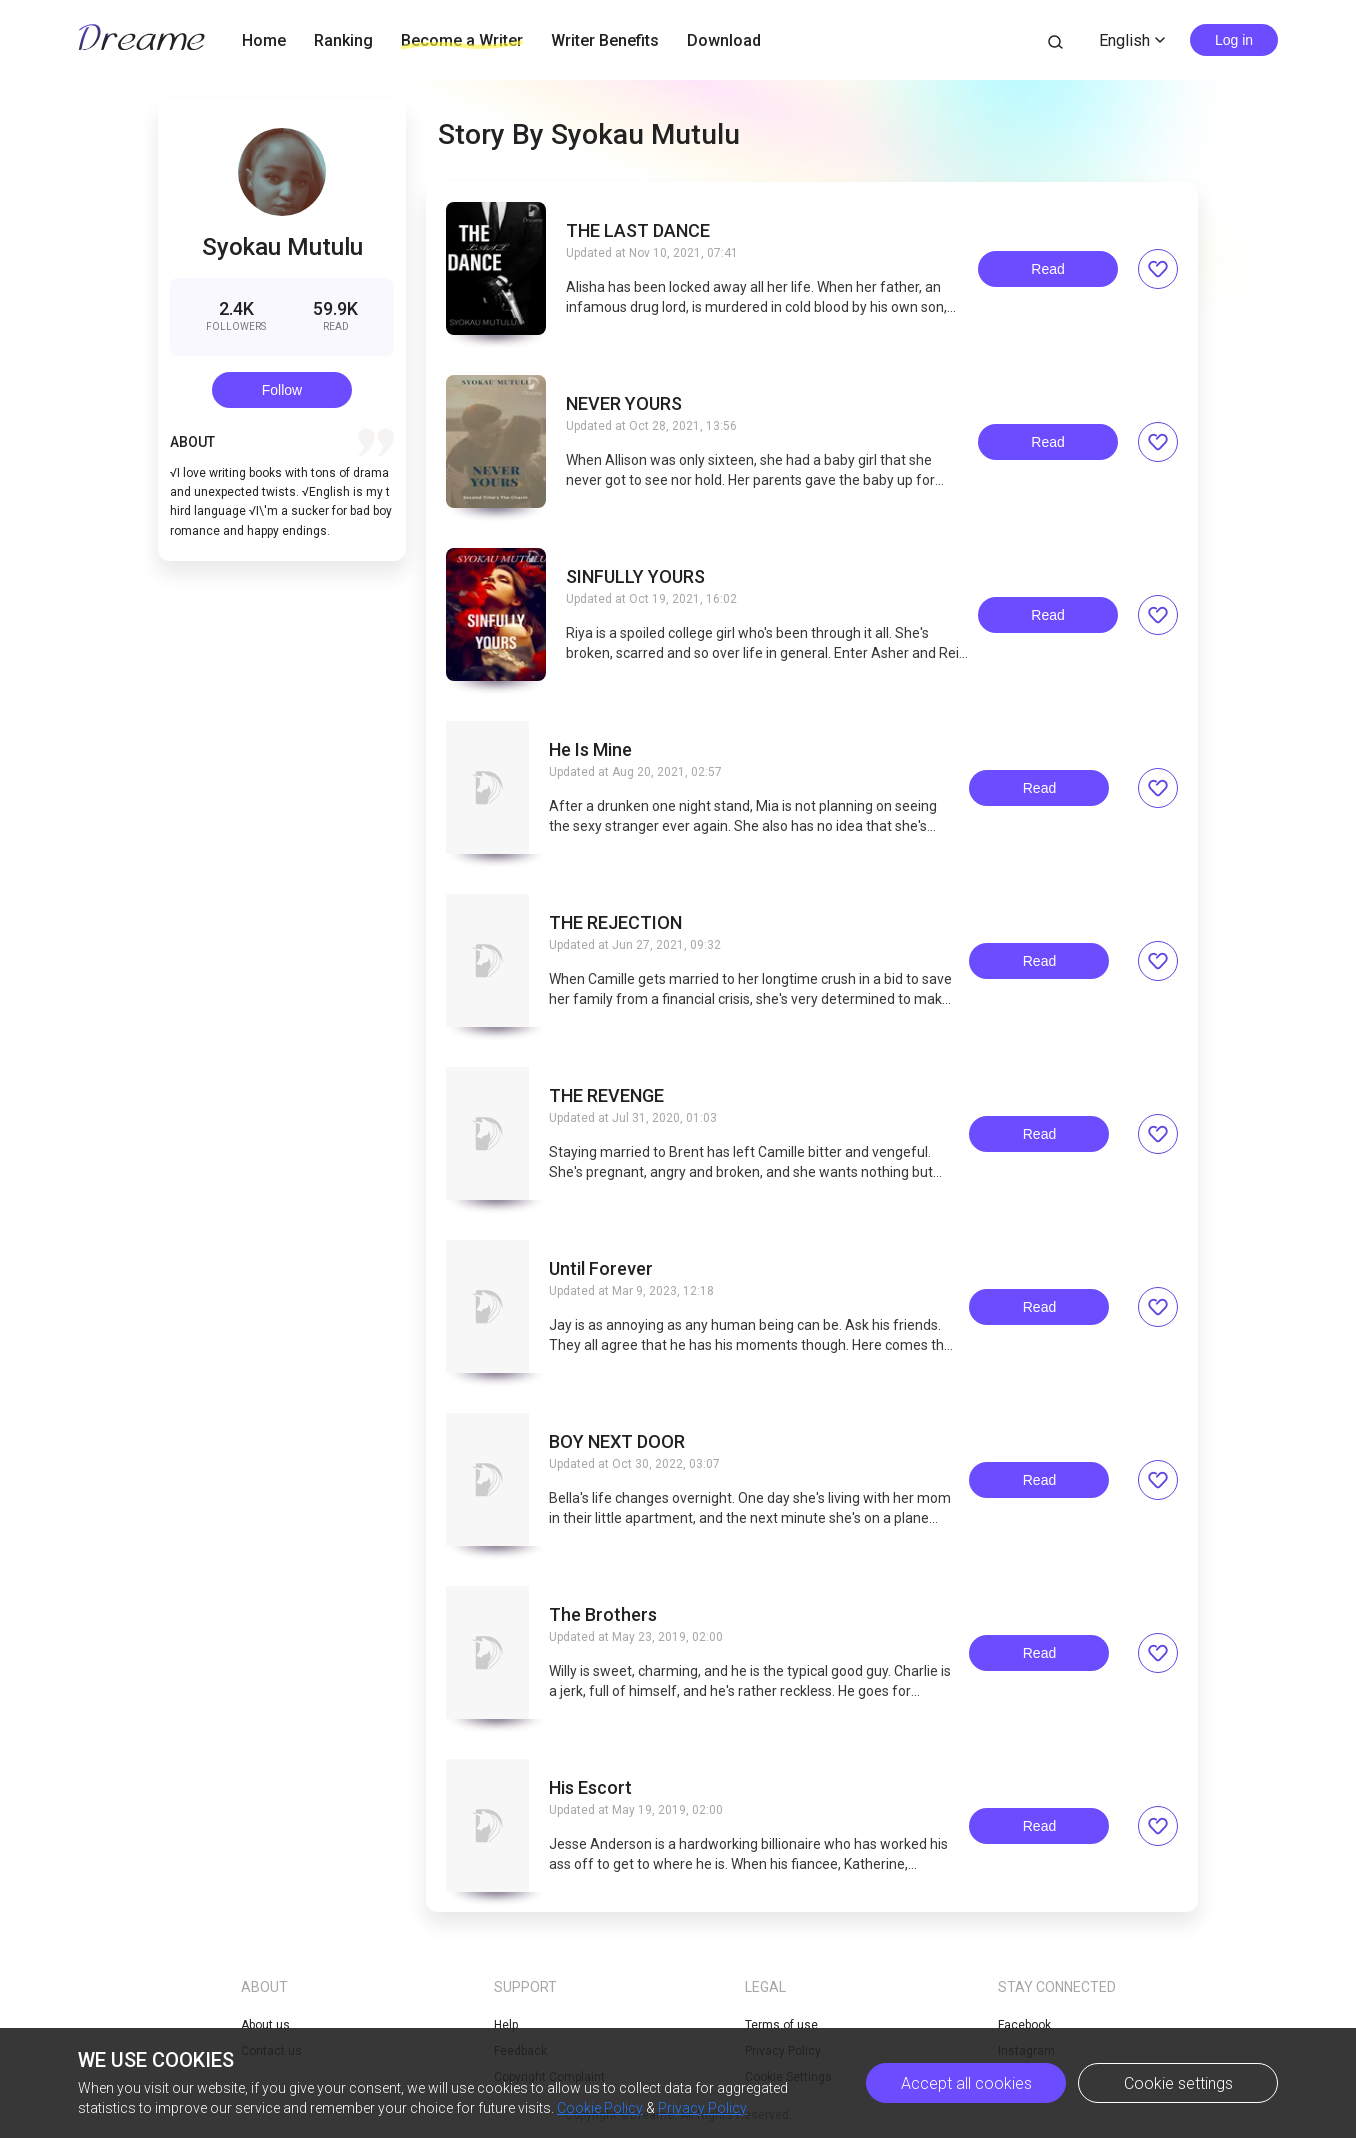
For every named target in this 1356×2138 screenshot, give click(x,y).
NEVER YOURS (624, 404)
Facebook (1024, 2025)
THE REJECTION (615, 923)
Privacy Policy (702, 2108)
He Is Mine (590, 750)
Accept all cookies (966, 2083)
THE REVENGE (606, 1096)
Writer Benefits (605, 40)
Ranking (343, 40)
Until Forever (601, 1269)
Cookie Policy (600, 2108)
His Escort (590, 1788)
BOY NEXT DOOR (617, 1442)
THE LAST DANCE (638, 231)
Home (264, 40)
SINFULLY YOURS (635, 577)
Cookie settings (1178, 2083)
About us (265, 2025)
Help (506, 2025)
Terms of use (781, 2025)
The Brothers (603, 1615)
